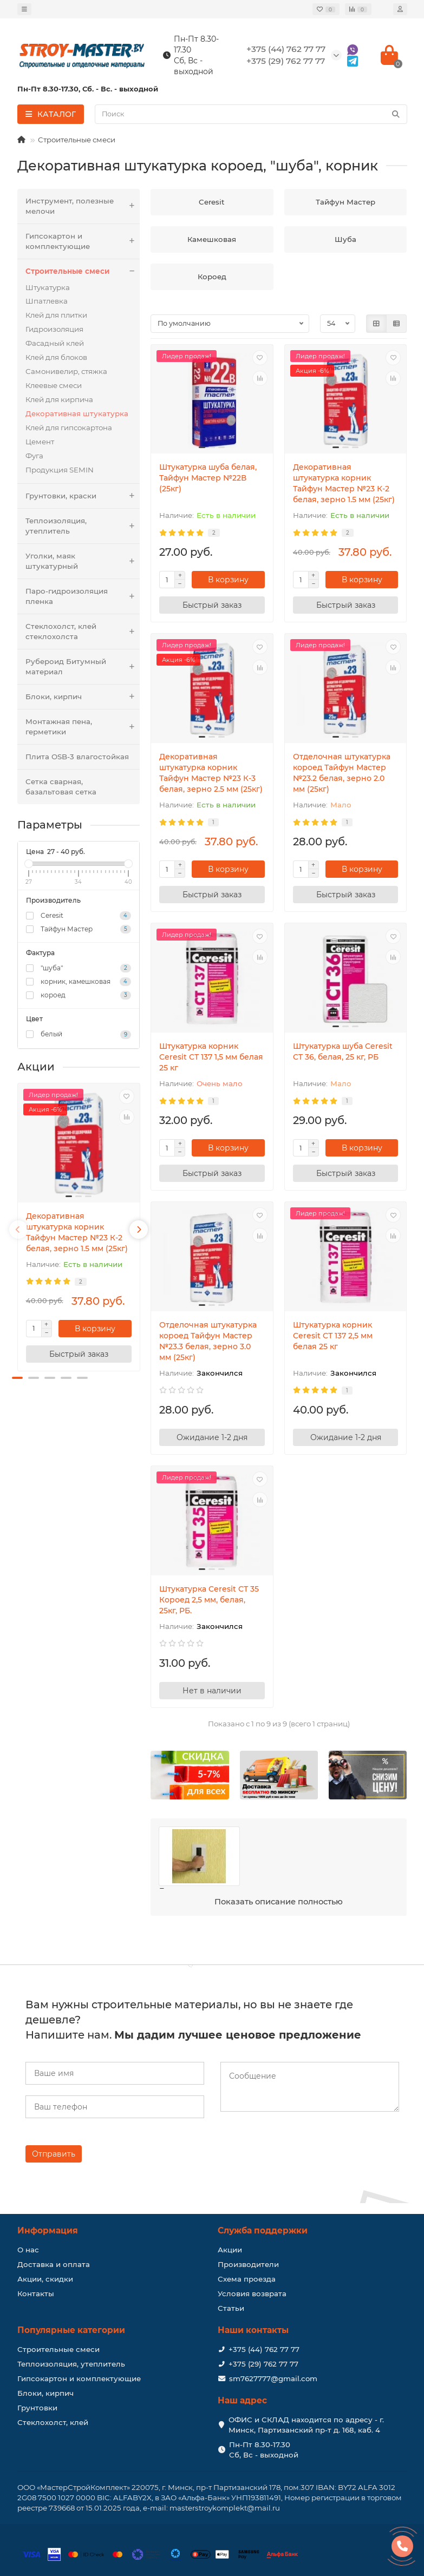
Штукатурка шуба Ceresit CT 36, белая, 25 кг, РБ (343, 1051)
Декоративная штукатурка (76, 413)
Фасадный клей (54, 343)
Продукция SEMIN (59, 469)
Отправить (53, 2154)
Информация (47, 2230)
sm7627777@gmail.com (273, 2378)
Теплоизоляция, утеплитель (82, 526)
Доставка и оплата (53, 2264)
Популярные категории (71, 2330)
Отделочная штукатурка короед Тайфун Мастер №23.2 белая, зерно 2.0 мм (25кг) (341, 773)
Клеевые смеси (53, 385)
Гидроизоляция (54, 329)
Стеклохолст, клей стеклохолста (82, 631)
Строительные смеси (76, 139)
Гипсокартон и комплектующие (82, 241)
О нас (28, 2249)
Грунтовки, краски (82, 496)
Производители (248, 2264)
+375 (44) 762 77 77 (264, 2349)
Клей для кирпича (59, 399)
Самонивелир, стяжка (66, 371)
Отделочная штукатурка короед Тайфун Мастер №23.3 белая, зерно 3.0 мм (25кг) (208, 1341)
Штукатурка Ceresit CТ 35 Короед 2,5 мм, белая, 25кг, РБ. (209, 1599)
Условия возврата (252, 2293)
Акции (230, 2249)
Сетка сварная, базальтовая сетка (60, 786)
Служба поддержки (263, 2230)
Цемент (39, 441)
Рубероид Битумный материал (82, 667)
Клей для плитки (56, 315)
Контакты (35, 2293)
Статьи (231, 2308)
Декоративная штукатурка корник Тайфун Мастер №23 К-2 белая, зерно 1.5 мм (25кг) (77, 1232)
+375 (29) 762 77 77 (263, 2364)
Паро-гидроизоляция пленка (82, 596)
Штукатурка (47, 287)
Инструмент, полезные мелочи (82, 206)
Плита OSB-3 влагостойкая (77, 756)
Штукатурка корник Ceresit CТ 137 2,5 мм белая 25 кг (333, 1335)
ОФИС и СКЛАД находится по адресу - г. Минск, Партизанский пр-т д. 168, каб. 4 (306, 2424)
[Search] (251, 114)
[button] (17, 1378)
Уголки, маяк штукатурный (82, 561)
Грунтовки (37, 2407)
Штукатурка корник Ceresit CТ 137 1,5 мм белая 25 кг (211, 1057)
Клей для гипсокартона (68, 427)
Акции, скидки (45, 2279)
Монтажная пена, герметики (82, 727)
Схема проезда (247, 2279)
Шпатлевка (46, 301)
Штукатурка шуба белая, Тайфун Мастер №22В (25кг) (208, 478)
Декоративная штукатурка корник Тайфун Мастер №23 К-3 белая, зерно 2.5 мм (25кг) (211, 773)
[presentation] (18, 1229)
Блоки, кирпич (82, 696)
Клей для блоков (56, 357)
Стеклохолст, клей (52, 2422)
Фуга (34, 455)
